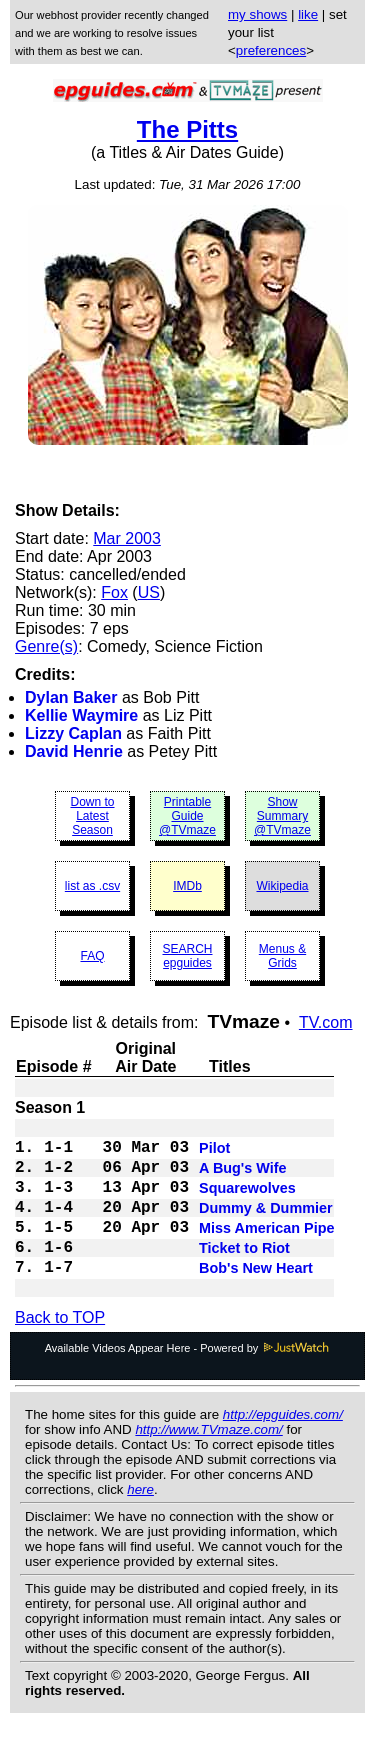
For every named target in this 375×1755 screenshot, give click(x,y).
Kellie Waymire (81, 715)
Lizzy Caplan (73, 733)
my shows (257, 14)
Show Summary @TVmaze (282, 816)
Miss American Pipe (266, 1250)
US (149, 592)
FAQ (92, 956)
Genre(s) (46, 646)
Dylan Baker (71, 697)
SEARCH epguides (187, 956)
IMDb (187, 886)
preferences (271, 50)
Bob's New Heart (256, 1298)
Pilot (214, 1154)
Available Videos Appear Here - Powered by (188, 1380)
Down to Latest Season (92, 816)
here (140, 1521)
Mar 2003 (127, 538)
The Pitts (187, 129)
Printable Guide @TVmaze (187, 816)
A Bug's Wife (243, 1178)
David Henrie (74, 751)
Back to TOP (60, 1349)
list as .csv (92, 886)
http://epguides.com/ (283, 1446)
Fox (114, 592)
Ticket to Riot (244, 1274)
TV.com (326, 1022)
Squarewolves (247, 1202)
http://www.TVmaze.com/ (208, 1461)
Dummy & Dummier (266, 1226)
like (308, 14)
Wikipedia (282, 886)
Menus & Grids (282, 956)
